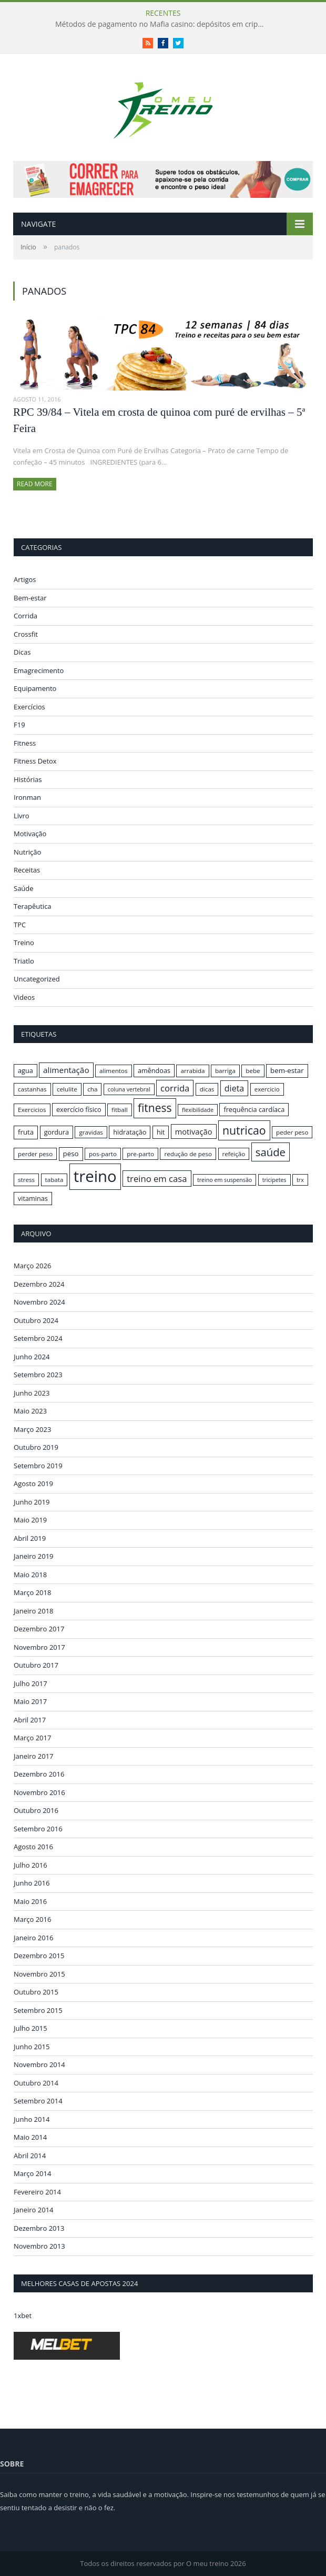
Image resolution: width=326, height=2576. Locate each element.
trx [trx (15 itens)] (300, 1180)
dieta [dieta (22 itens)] (234, 1088)
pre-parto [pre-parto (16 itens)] (140, 1154)
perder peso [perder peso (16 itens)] (35, 1154)
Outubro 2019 (36, 1447)
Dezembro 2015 (39, 1955)
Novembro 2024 (39, 1302)
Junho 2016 (31, 1883)
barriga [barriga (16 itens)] (225, 1071)
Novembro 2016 (39, 1792)
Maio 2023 (30, 1411)
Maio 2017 (30, 1701)
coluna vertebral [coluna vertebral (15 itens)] (129, 1089)
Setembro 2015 (38, 2010)
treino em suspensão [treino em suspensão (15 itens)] (224, 1180)
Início (28, 247)
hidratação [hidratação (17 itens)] (129, 1132)
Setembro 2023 (38, 1374)
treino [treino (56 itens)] (95, 1176)
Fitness (25, 743)
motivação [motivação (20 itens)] (193, 1131)
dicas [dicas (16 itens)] (207, 1089)
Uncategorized (37, 979)
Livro (21, 815)
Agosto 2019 (33, 1483)
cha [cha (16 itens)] (92, 1089)
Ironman (27, 797)
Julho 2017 (30, 1683)
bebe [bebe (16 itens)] (253, 1071)
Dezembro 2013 (39, 2228)
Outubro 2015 (36, 1992)
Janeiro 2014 (34, 2209)
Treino (24, 942)
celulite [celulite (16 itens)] (67, 1089)
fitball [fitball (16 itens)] (119, 1110)
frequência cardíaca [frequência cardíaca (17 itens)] (253, 1109)
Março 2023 (32, 1429)
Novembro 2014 (39, 2064)
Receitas (27, 870)
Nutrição (27, 852)
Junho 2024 (31, 1356)
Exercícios (29, 706)
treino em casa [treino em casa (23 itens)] (157, 1178)
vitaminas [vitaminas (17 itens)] (33, 1198)
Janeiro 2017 (34, 1756)
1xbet (23, 2315)
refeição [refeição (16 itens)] (234, 1154)
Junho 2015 (31, 2046)
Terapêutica (33, 906)
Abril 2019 (30, 1538)
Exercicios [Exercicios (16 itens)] (32, 1110)
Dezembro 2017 (39, 1628)
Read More (35, 483)
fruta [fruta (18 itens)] (26, 1132)
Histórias (28, 779)
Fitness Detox (35, 761)
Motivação (30, 833)
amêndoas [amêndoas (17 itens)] (154, 1070)
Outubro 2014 (36, 2083)
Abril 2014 (30, 2155)
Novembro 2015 (39, 1974)
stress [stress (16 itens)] (26, 1180)
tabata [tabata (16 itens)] (54, 1180)
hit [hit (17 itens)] (161, 1132)
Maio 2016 (30, 1901)
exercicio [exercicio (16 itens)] (267, 1089)
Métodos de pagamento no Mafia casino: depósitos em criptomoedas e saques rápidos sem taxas (163, 24)
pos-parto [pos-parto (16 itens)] (103, 1154)
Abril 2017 (30, 1720)
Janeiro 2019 (34, 1556)
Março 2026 (32, 1265)
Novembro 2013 (39, 2246)
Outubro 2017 (36, 1665)
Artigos (25, 579)
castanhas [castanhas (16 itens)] (32, 1089)
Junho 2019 (31, 1502)
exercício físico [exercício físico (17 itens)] (78, 1109)
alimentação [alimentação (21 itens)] (66, 1070)
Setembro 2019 (38, 1465)
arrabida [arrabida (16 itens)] (192, 1071)
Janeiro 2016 (34, 1937)
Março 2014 (32, 2173)
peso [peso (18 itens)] (71, 1153)
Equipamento (35, 688)
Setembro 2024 (38, 1338)
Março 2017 (32, 1737)
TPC (20, 924)
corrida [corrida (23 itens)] (174, 1088)
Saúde (24, 888)
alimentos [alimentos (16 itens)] (113, 1071)
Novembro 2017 (39, 1647)
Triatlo (24, 961)
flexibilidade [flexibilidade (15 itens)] (197, 1110)
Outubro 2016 (36, 1810)
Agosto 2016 (33, 1846)
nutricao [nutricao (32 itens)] (244, 1130)
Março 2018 (32, 1592)
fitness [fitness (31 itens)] (155, 1107)
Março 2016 (32, 1919)
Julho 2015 (30, 2028)
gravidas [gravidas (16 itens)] (91, 1132)
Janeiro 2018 (34, 1611)
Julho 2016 (30, 1865)
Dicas (22, 652)
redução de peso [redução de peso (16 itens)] (188, 1154)
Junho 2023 (31, 1393)
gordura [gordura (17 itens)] (56, 1132)
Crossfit (26, 634)
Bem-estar (30, 598)
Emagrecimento (39, 670)
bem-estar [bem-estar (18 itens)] (287, 1070)
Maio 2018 (30, 1574)
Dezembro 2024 (39, 1284)
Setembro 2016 (38, 1828)
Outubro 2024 (36, 1320)
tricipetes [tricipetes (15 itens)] (274, 1180)
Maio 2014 (30, 2137)
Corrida (25, 615)
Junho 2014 (31, 2119)
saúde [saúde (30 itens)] (271, 1152)
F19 (19, 724)
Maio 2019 (30, 1520)
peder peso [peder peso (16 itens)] (292, 1132)
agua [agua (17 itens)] (25, 1070)
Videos (24, 997)
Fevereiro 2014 (37, 2192)
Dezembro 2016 (39, 1774)
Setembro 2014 (38, 2101)
